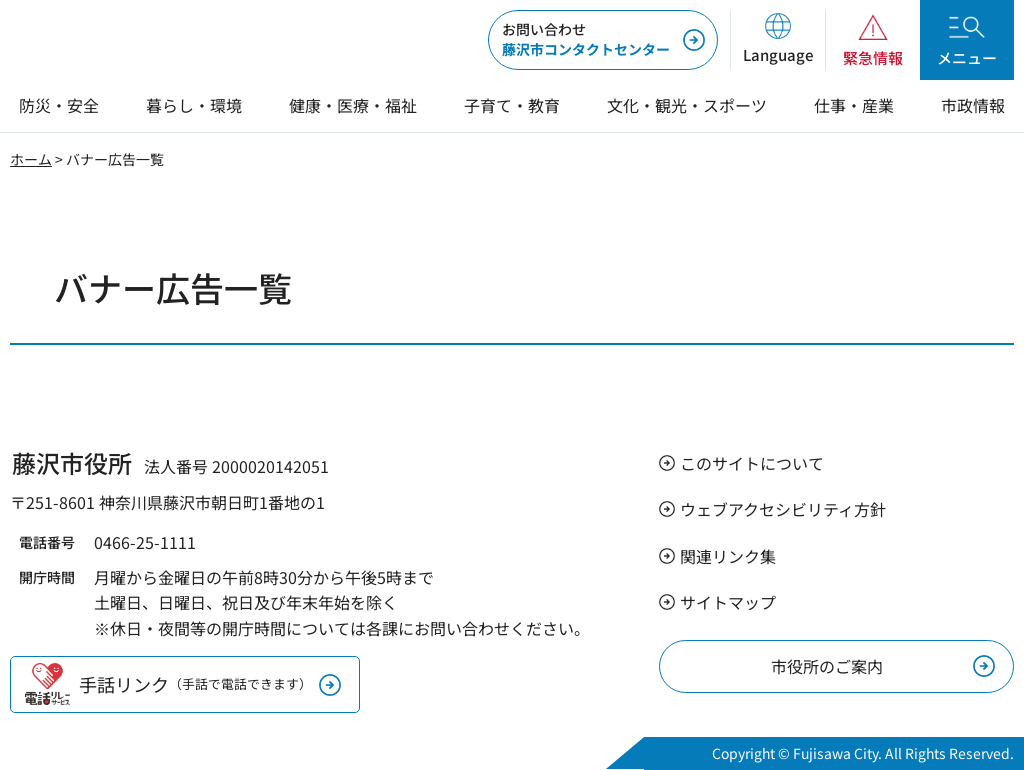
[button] (777, 40)
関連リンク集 (728, 556)
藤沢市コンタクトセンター (586, 39)
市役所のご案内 (827, 666)
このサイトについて (752, 463)
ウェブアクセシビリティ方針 (783, 509)
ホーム (31, 159)
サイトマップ (728, 602)
